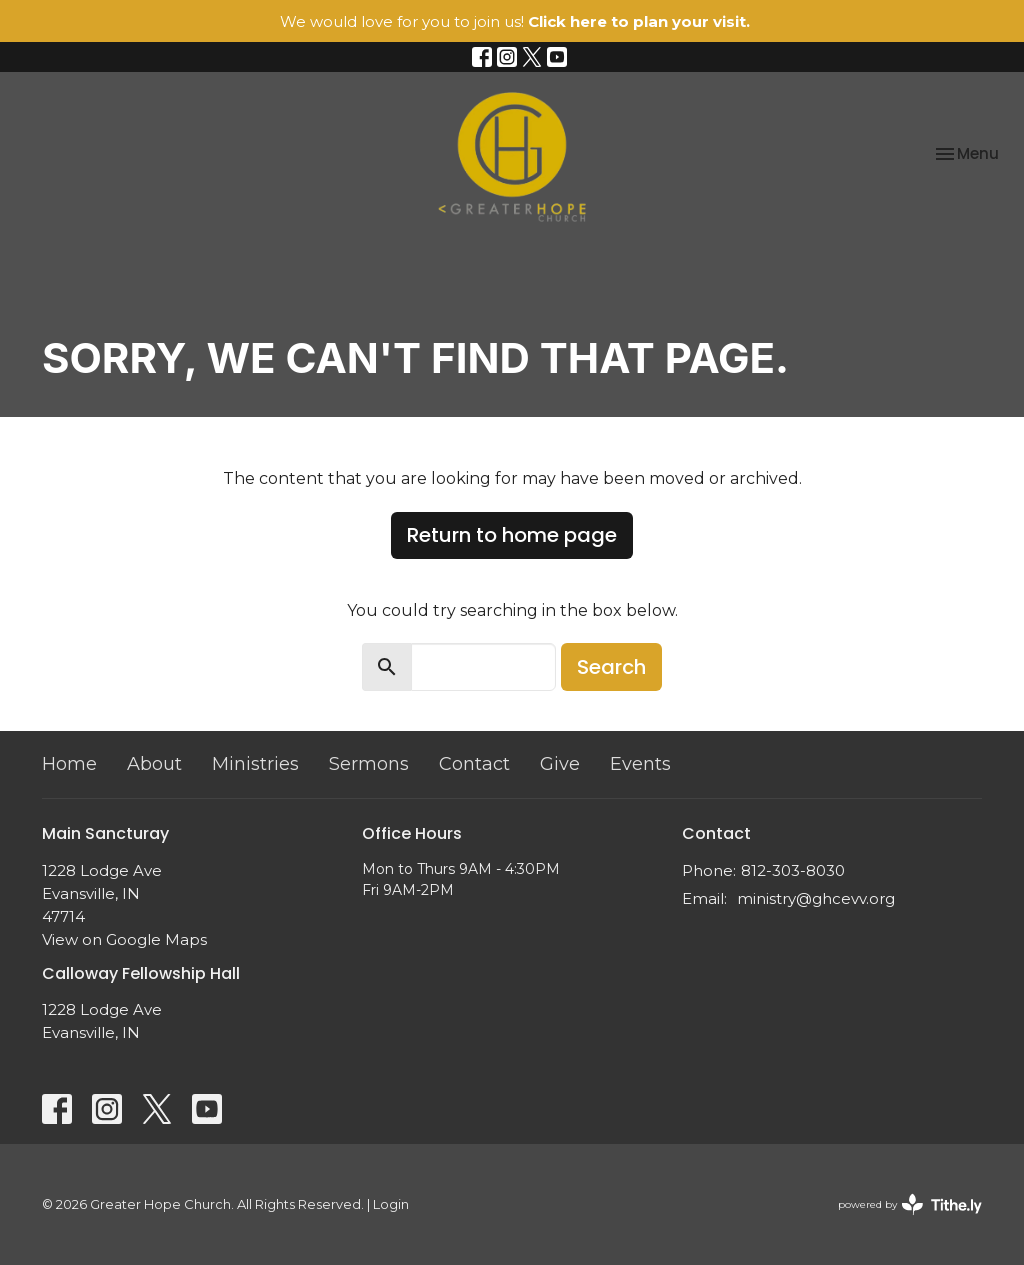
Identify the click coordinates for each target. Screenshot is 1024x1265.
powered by (910, 1204)
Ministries (255, 764)
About (154, 764)
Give (560, 764)
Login (391, 1204)
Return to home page (512, 535)
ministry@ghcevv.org (816, 898)
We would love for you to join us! (515, 21)
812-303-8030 (793, 870)
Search (611, 667)
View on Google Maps (124, 939)
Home (69, 764)
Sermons (369, 764)
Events (640, 764)
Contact (474, 764)
